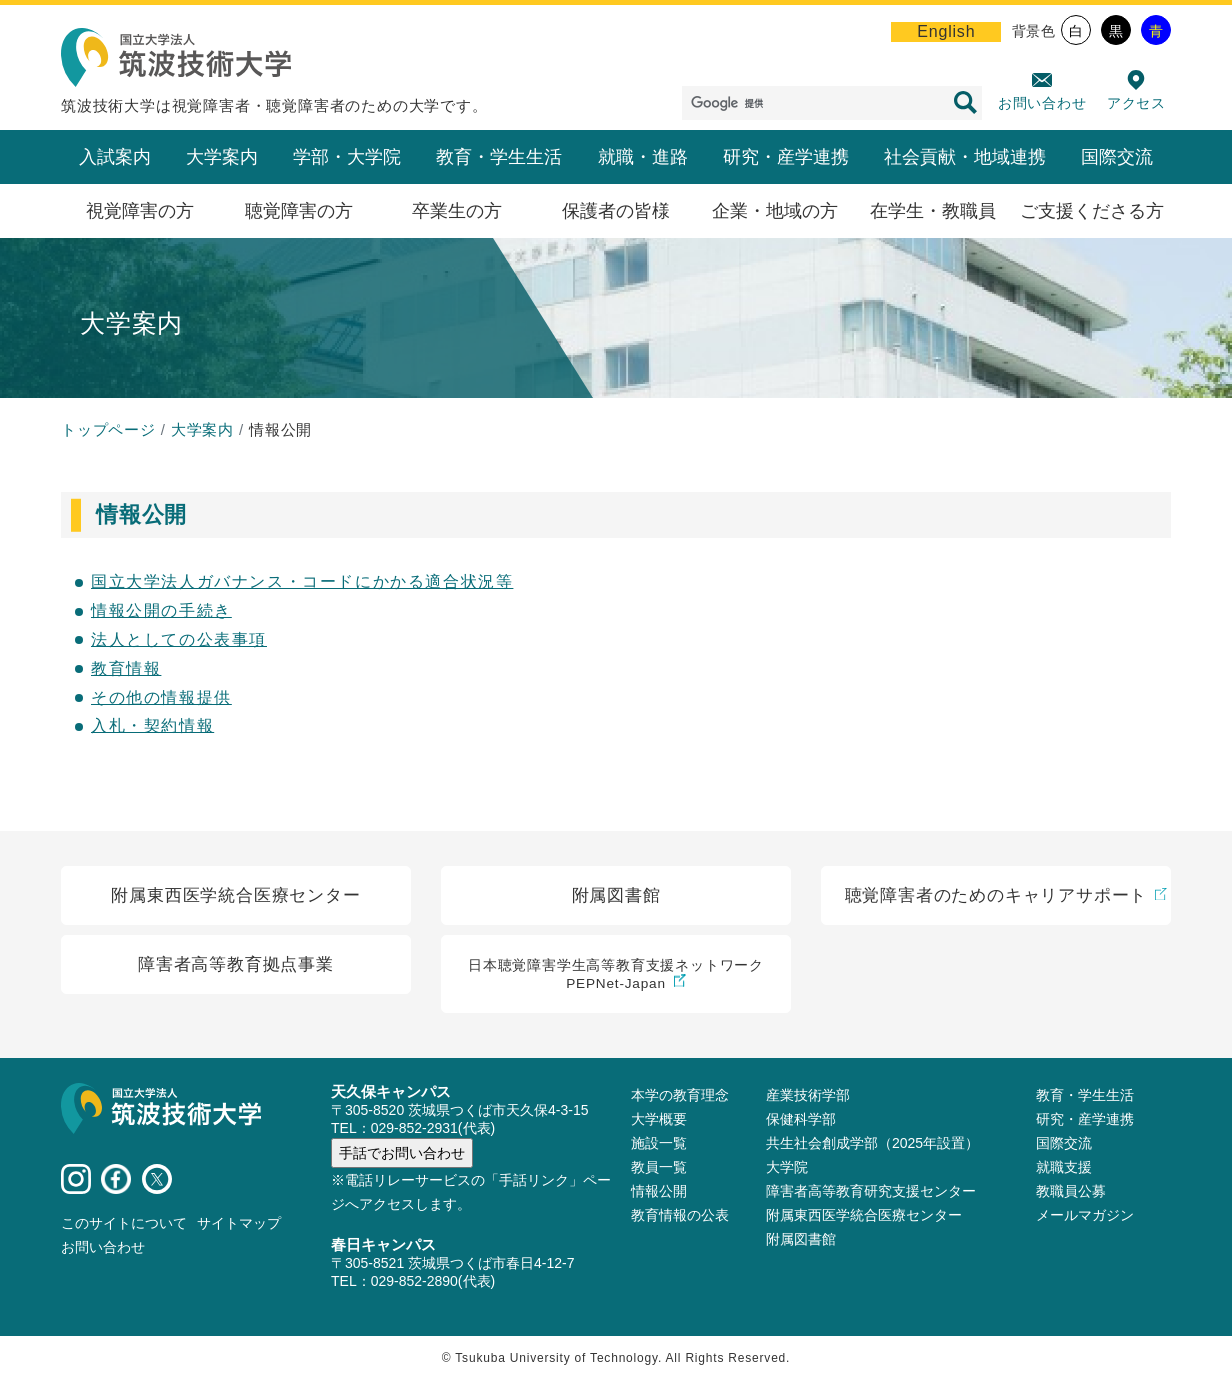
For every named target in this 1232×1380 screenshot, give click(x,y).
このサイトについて (124, 1223)
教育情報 (126, 668)
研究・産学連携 (786, 157)
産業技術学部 (808, 1095)
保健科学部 (801, 1119)
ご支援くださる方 (1092, 211)
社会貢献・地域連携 (965, 157)
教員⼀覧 (659, 1167)
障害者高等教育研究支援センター (871, 1191)
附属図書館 (801, 1239)
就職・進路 (643, 157)
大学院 (787, 1167)
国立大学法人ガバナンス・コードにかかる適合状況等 (302, 581)
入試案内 (115, 157)
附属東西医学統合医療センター (864, 1215)
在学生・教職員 (933, 211)
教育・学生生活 (499, 157)
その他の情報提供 (161, 697)
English (946, 31)
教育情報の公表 (680, 1215)
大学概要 (659, 1119)
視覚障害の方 (140, 211)
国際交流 (1117, 157)
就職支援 (1064, 1167)
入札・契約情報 (152, 725)
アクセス (1136, 103)
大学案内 (222, 157)
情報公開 (659, 1191)
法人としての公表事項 (179, 639)
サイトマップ (239, 1223)
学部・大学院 (347, 157)
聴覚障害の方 (299, 211)
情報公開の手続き (161, 610)
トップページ (108, 429)
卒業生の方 (457, 211)
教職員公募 (1071, 1191)
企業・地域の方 (775, 211)
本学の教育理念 (680, 1095)
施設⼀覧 (659, 1143)
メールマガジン (1085, 1215)
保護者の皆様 (616, 211)
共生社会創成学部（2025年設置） (872, 1143)
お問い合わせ (1042, 103)
